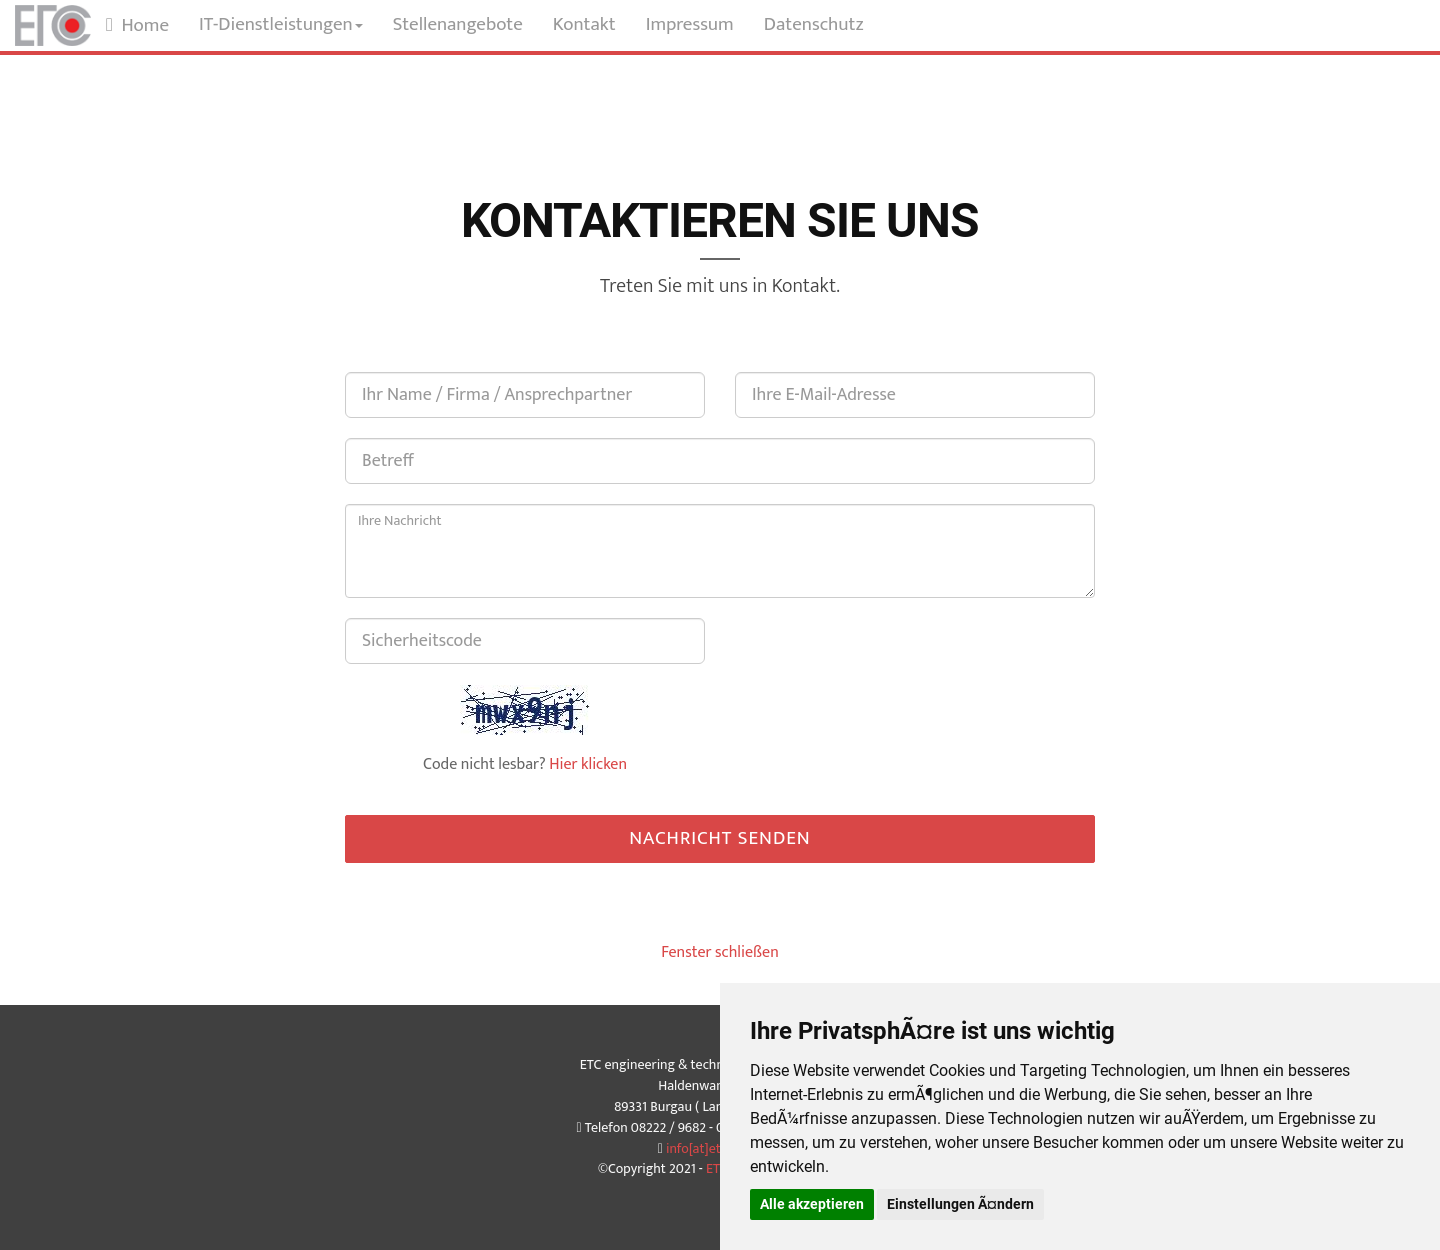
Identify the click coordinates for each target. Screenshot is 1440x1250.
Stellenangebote (458, 24)
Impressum (690, 24)
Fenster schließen (719, 952)
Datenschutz (814, 24)
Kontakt (584, 24)
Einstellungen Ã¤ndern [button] (960, 1204)
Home (137, 25)
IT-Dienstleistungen (281, 24)
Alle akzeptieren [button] (812, 1204)
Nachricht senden (720, 838)
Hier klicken (588, 764)
